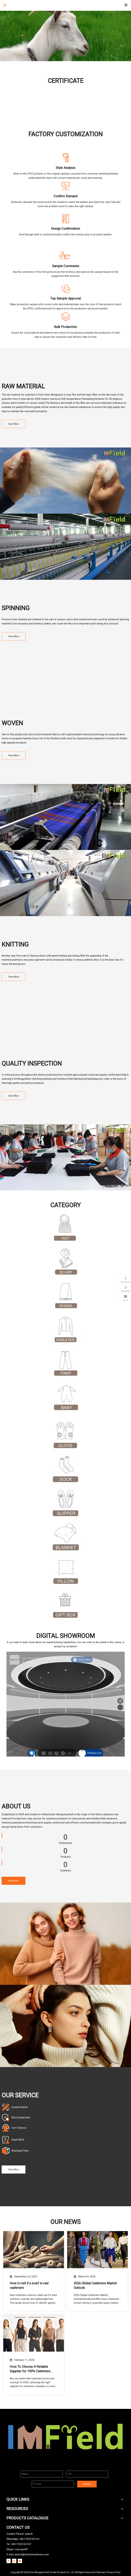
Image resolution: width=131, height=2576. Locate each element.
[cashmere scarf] (65, 1262)
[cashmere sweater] (65, 1330)
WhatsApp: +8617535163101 (23, 2539)
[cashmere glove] (65, 1436)
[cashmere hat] (65, 1228)
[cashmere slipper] (65, 1503)
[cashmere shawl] (65, 1296)
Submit (87, 2484)
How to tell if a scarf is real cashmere (29, 2285)
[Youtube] (14, 2561)
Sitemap (100, 2572)
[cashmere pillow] (65, 1571)
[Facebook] (8, 2561)
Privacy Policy (113, 2572)
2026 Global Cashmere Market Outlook (95, 2285)
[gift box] (65, 1605)
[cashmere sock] (65, 1469)
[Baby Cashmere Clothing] (65, 1397)
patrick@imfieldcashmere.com (32, 2554)
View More (13, 424)
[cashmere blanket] (65, 1537)
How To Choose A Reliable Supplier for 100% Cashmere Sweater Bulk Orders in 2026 (30, 2369)
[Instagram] (20, 2561)
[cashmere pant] (65, 1363)
